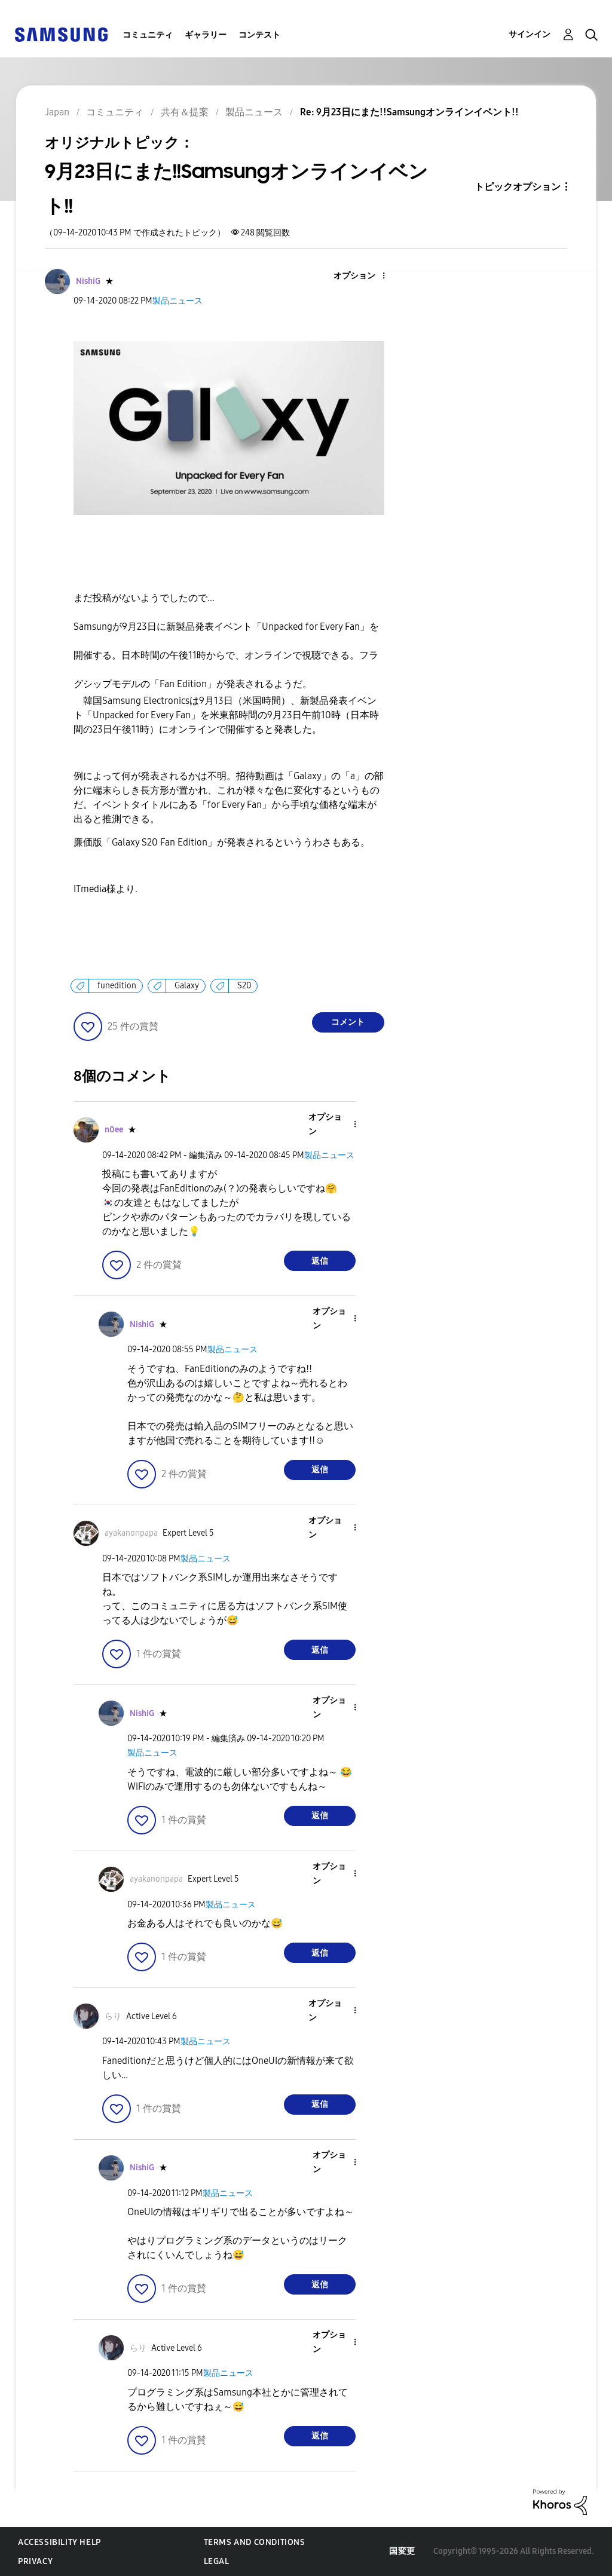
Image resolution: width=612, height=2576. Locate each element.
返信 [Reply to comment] (319, 1261)
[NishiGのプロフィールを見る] (88, 281)
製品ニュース (177, 301)
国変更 (402, 2551)
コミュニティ (148, 35)
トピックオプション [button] (518, 186)
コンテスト (259, 35)
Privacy (35, 2561)
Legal (217, 2561)
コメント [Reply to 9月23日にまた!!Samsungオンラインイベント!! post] (348, 1022)
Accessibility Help (59, 2542)
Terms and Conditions (254, 2542)
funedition (116, 986)
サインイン (529, 34)
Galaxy (187, 986)
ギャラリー (206, 35)
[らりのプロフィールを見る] (113, 2016)
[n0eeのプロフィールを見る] (114, 1130)
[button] (363, 276)
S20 (244, 986)
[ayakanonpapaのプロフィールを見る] (131, 1533)
